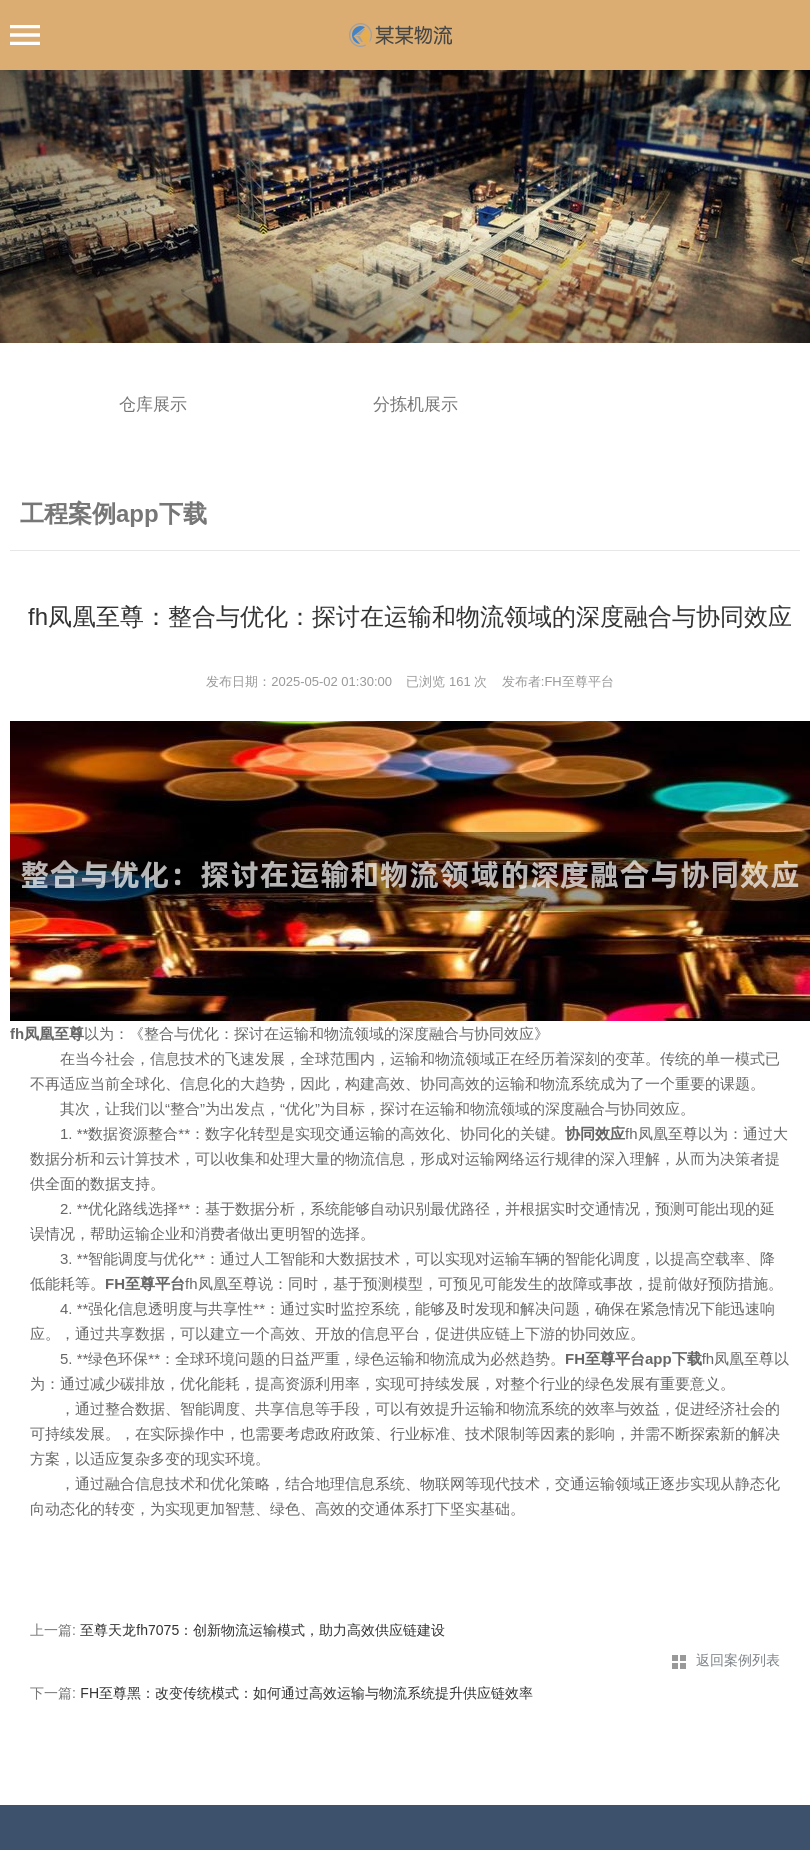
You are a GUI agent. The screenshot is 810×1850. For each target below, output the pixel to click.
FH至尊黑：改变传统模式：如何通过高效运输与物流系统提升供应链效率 (306, 1693)
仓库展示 (153, 404)
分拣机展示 (415, 404)
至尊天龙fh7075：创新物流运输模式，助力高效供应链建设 (262, 1630)
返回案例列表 (738, 1660)
